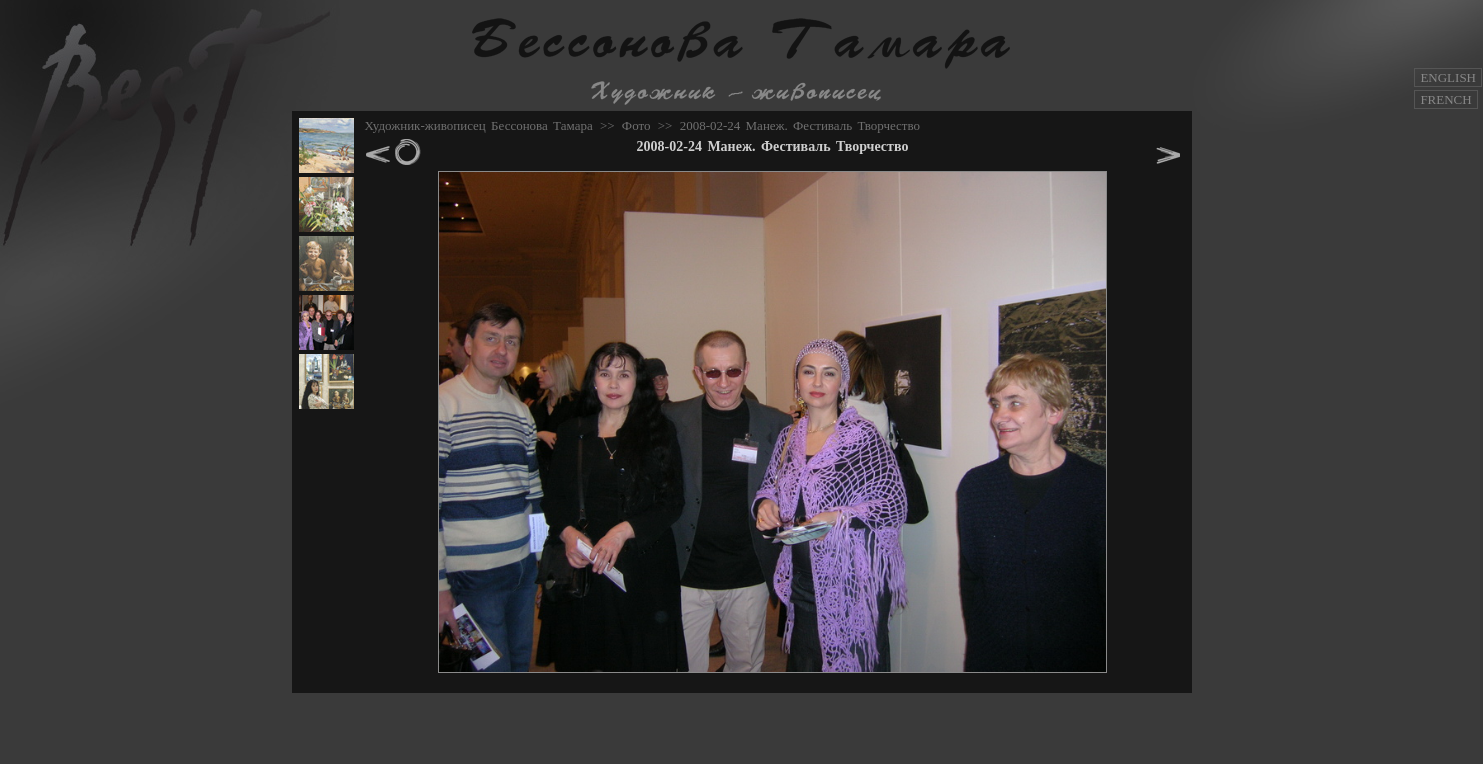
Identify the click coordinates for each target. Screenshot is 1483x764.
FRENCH (1445, 99)
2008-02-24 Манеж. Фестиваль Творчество (800, 125)
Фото (636, 125)
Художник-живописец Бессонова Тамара (479, 125)
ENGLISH (1448, 77)
